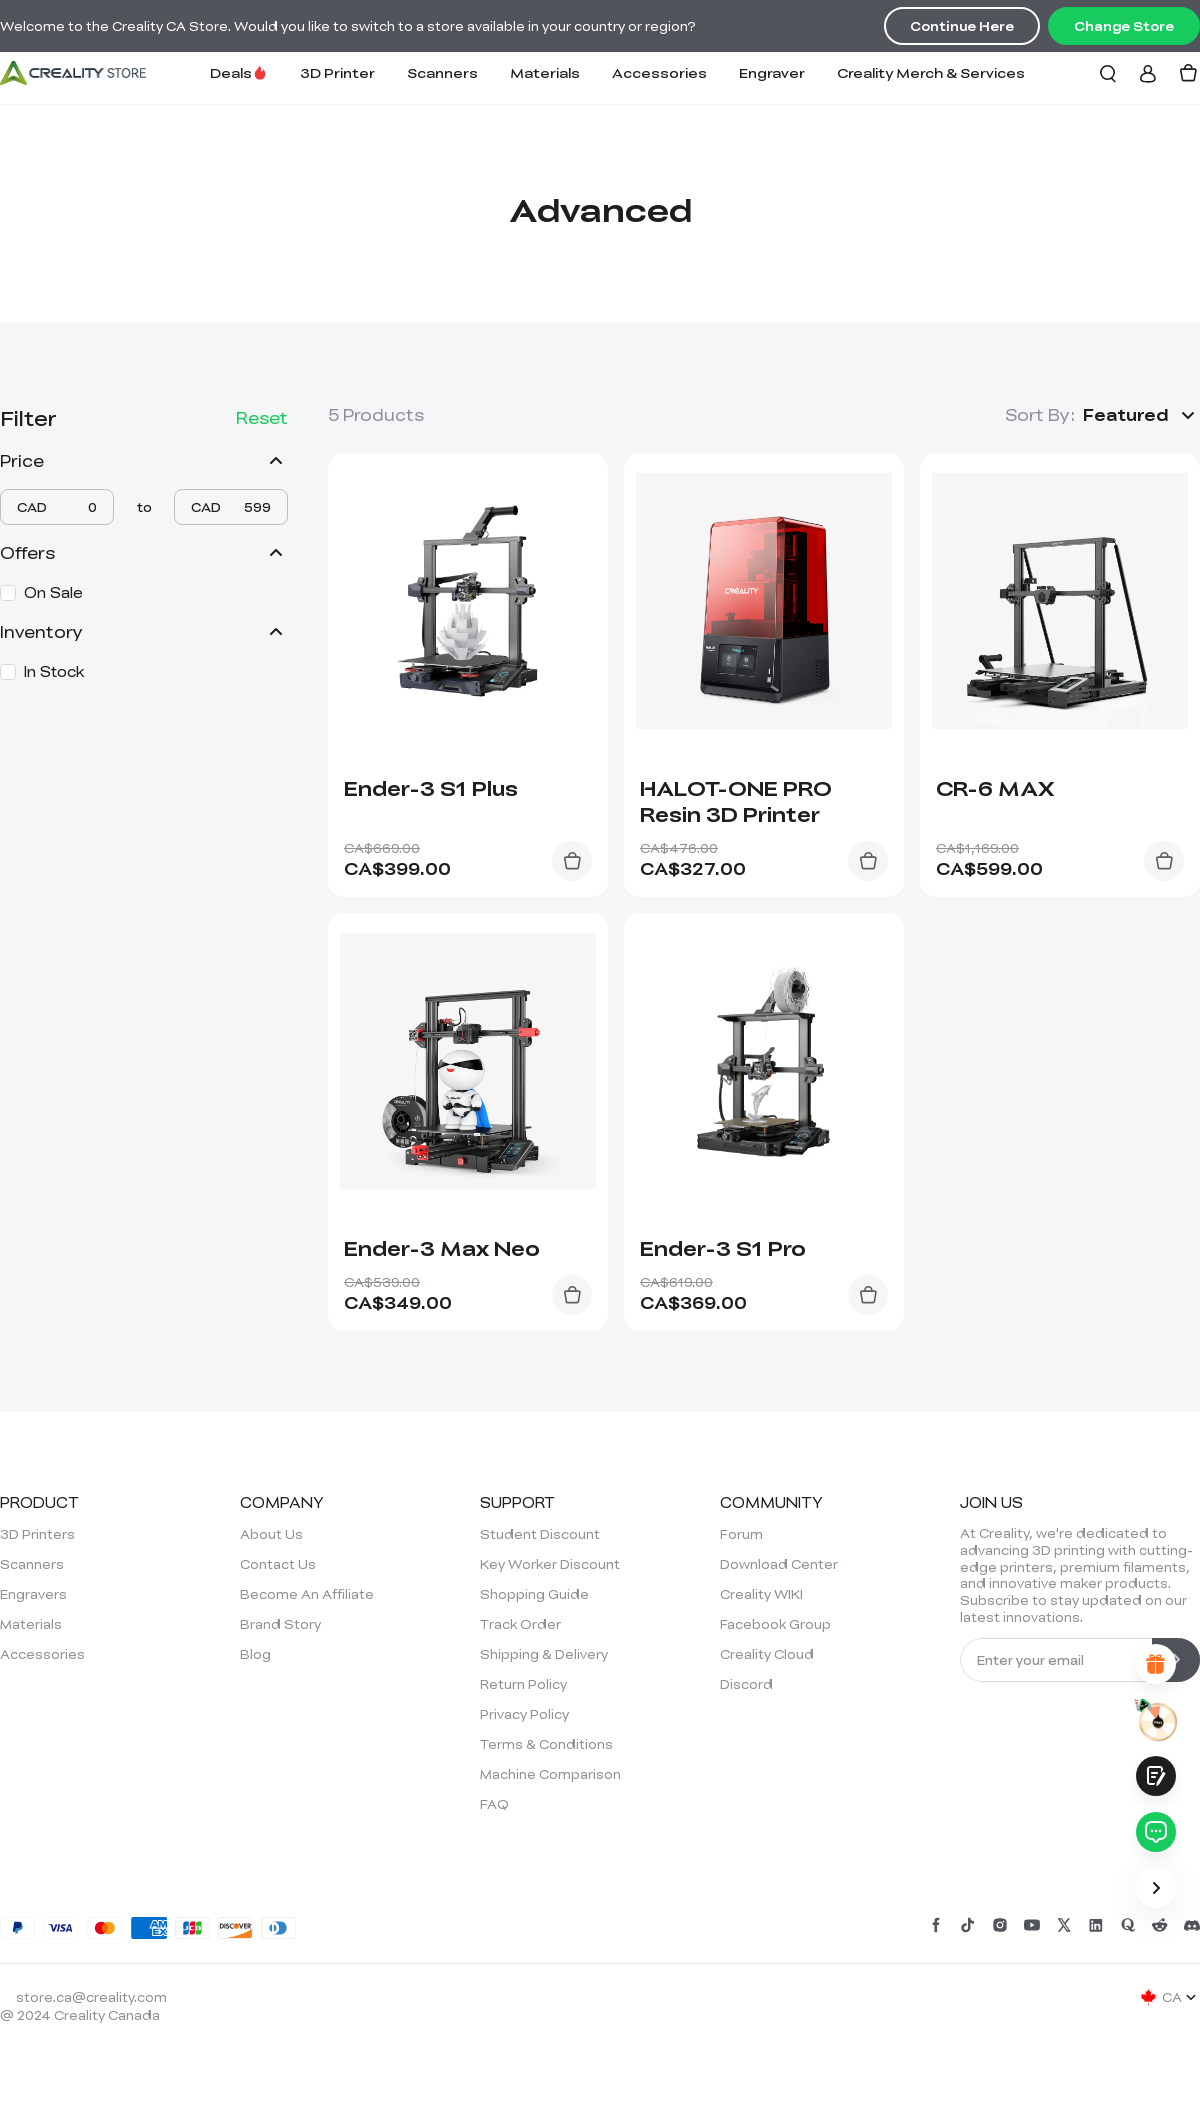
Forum (741, 1534)
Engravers (33, 1594)
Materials (545, 72)
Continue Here (962, 26)
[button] (1141, 415)
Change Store (1124, 26)
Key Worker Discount (550, 1564)
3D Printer (337, 72)
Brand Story (280, 1624)
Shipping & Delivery (544, 1654)
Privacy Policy (524, 1714)
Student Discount (540, 1534)
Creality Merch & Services (931, 72)
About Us (271, 1534)
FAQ (494, 1804)
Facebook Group (775, 1624)
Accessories (659, 72)
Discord (746, 1684)
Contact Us (278, 1564)
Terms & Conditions (546, 1744)
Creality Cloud (767, 1654)
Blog (255, 1654)
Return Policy (523, 1684)
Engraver (772, 72)
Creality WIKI (761, 1594)
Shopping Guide (534, 1594)
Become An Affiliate (307, 1594)
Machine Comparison (550, 1774)
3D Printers (37, 1534)
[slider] (5, 519)
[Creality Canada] (73, 73)
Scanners (442, 72)
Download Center (779, 1564)
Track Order (520, 1624)
